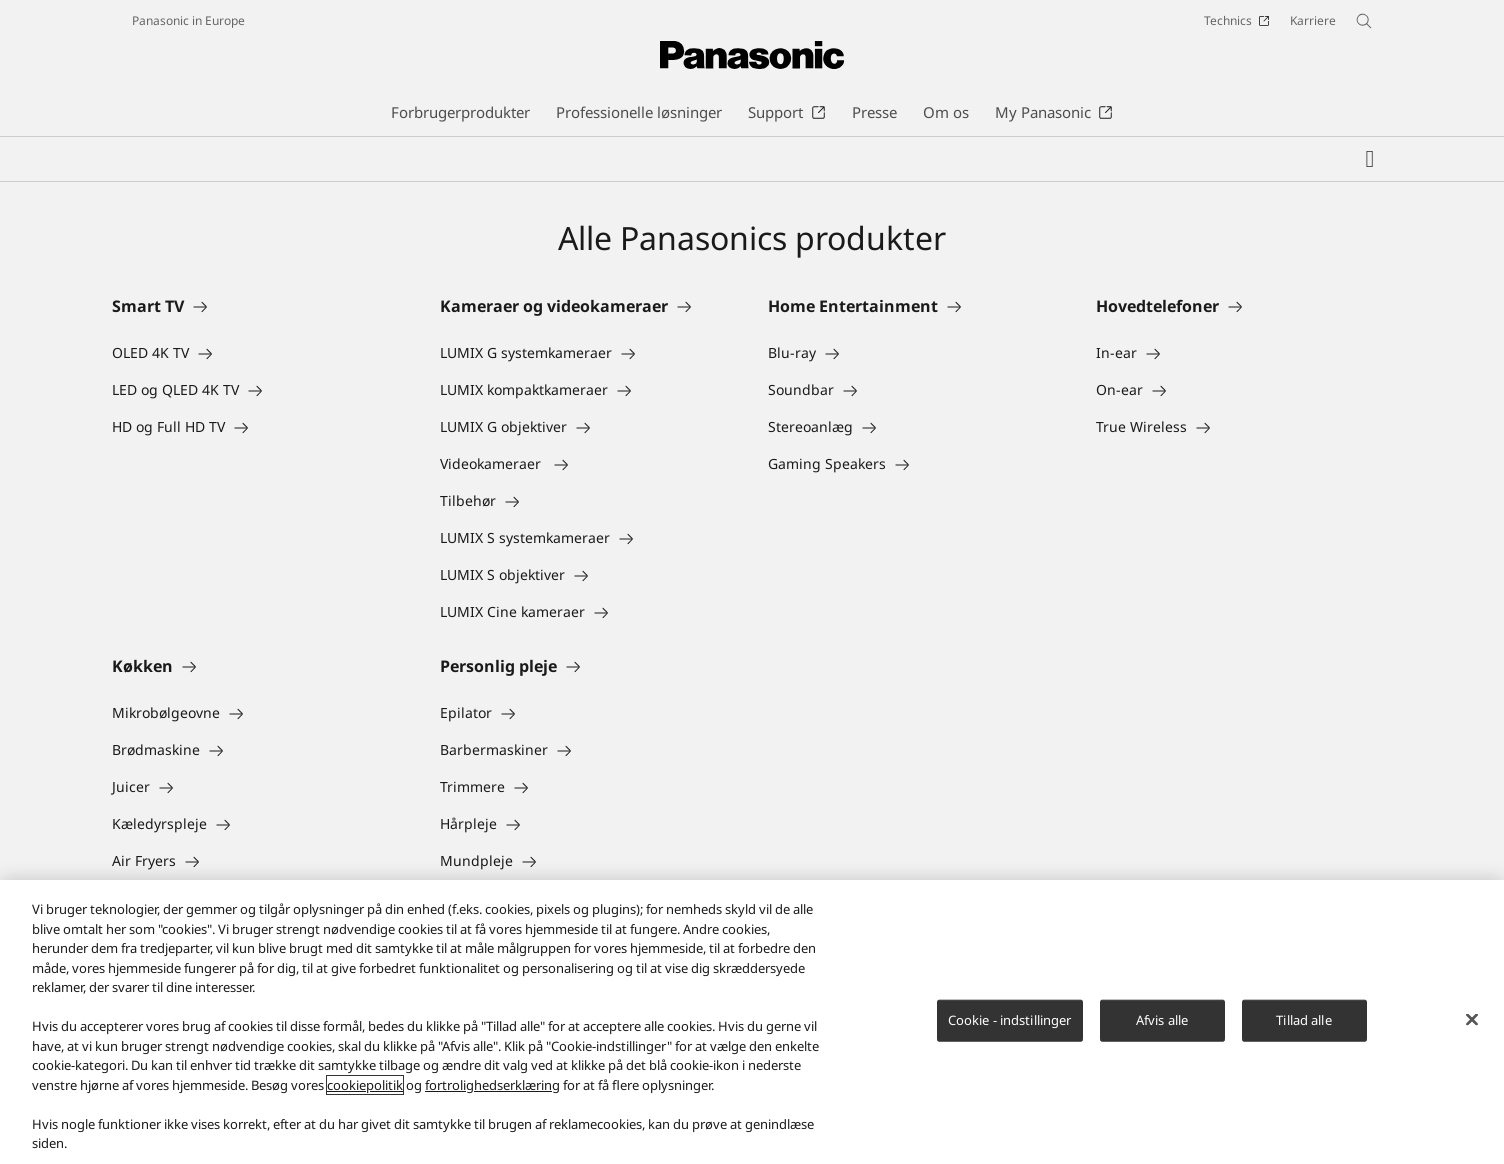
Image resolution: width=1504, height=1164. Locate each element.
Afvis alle (1162, 1020)
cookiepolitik (365, 1085)
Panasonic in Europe (188, 20)
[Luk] (1472, 1020)
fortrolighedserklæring (492, 1085)
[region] (752, 1022)
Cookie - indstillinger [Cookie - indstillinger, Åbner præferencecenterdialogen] (1010, 1020)
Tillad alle (1303, 1020)
